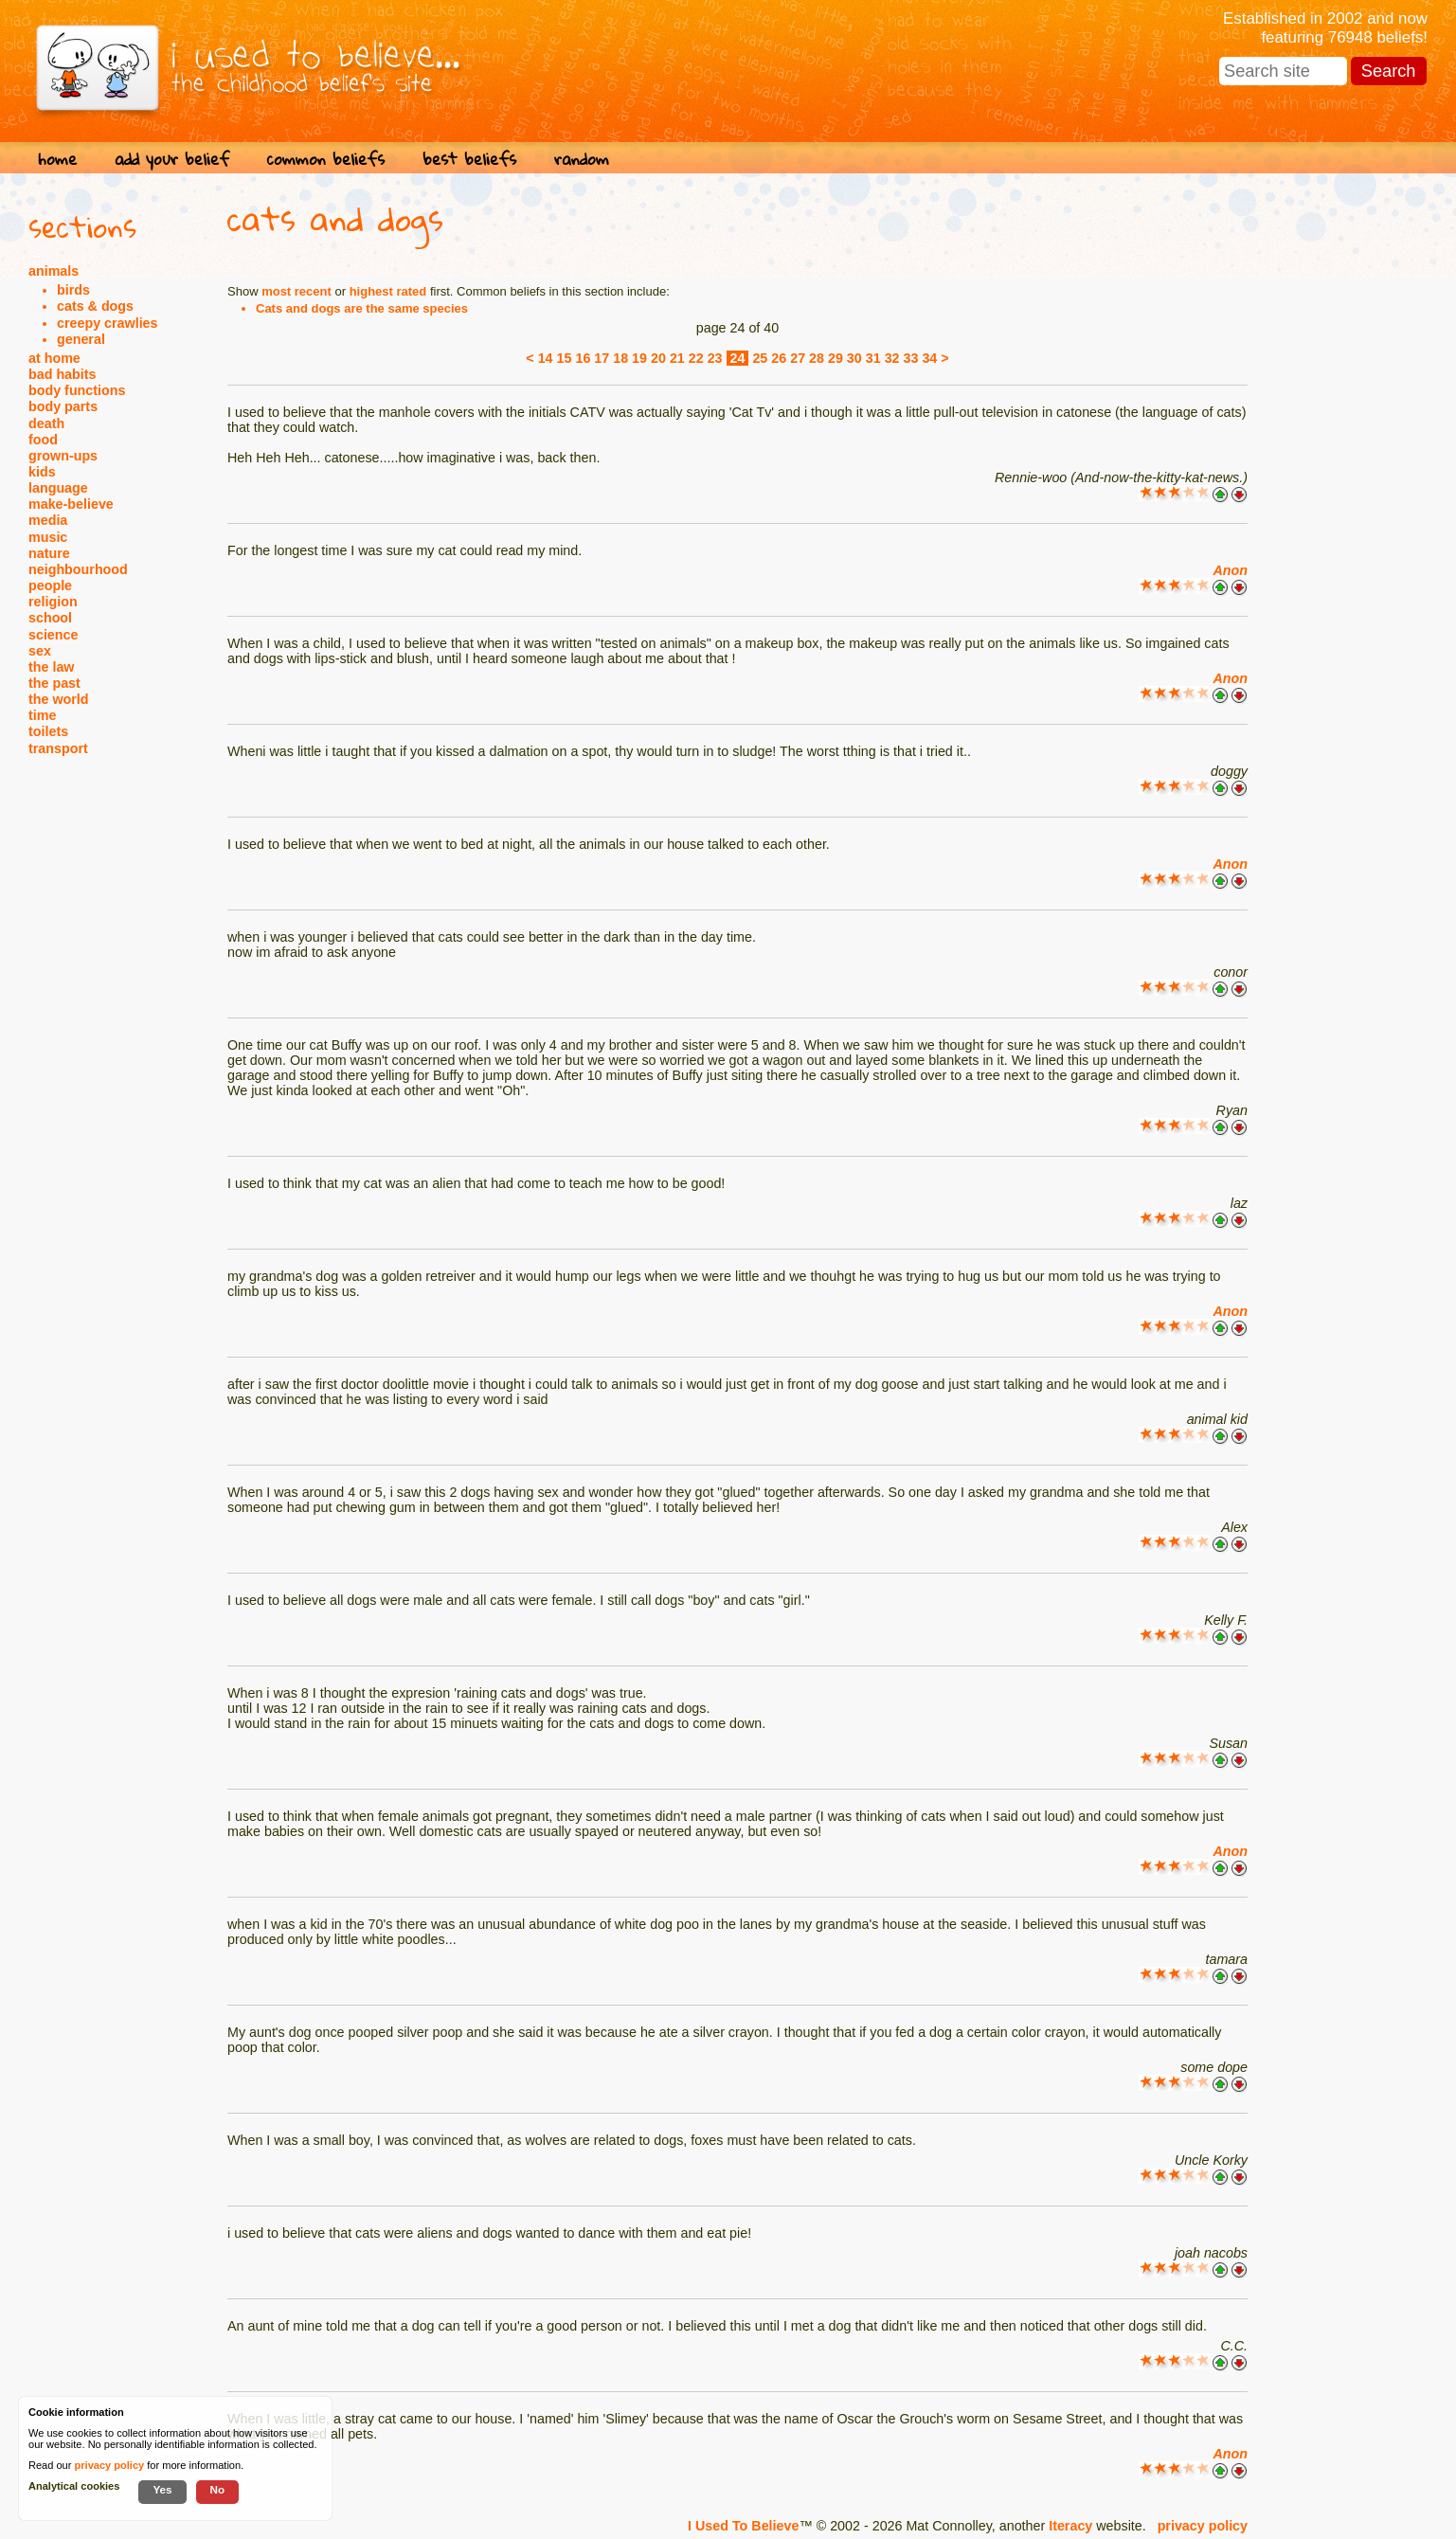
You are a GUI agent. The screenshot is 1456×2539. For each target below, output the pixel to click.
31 (873, 358)
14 (545, 358)
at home (54, 358)
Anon (1230, 570)
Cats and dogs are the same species (362, 308)
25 (759, 358)
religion (53, 601)
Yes (162, 2489)
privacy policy (1203, 2525)
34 (929, 358)
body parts (63, 406)
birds (73, 289)
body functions (76, 390)
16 (582, 358)
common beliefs (326, 158)
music (47, 537)
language (58, 487)
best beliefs (469, 158)
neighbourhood (78, 569)
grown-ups (63, 455)
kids (42, 471)
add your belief (172, 158)
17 (601, 358)
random (581, 158)
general (81, 339)
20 (658, 358)
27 (797, 358)
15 (564, 358)
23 (715, 358)
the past (54, 683)
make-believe (71, 504)
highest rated (388, 291)
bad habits (62, 374)
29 (835, 358)
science (53, 634)
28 (816, 358)
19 (639, 358)
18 (620, 358)
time (42, 715)
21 (677, 358)
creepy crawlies (107, 323)
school (50, 617)
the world (58, 699)
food (43, 439)
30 (854, 358)
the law (51, 667)
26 (778, 358)
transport (58, 748)
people (50, 585)
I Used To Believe (743, 2525)
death (46, 423)
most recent (296, 291)
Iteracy (1070, 2525)
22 (696, 358)
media (47, 520)
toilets (48, 731)
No (217, 2489)
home (57, 158)
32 (892, 358)
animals (53, 271)
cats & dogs (95, 306)
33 (911, 358)
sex (39, 650)
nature (49, 553)
